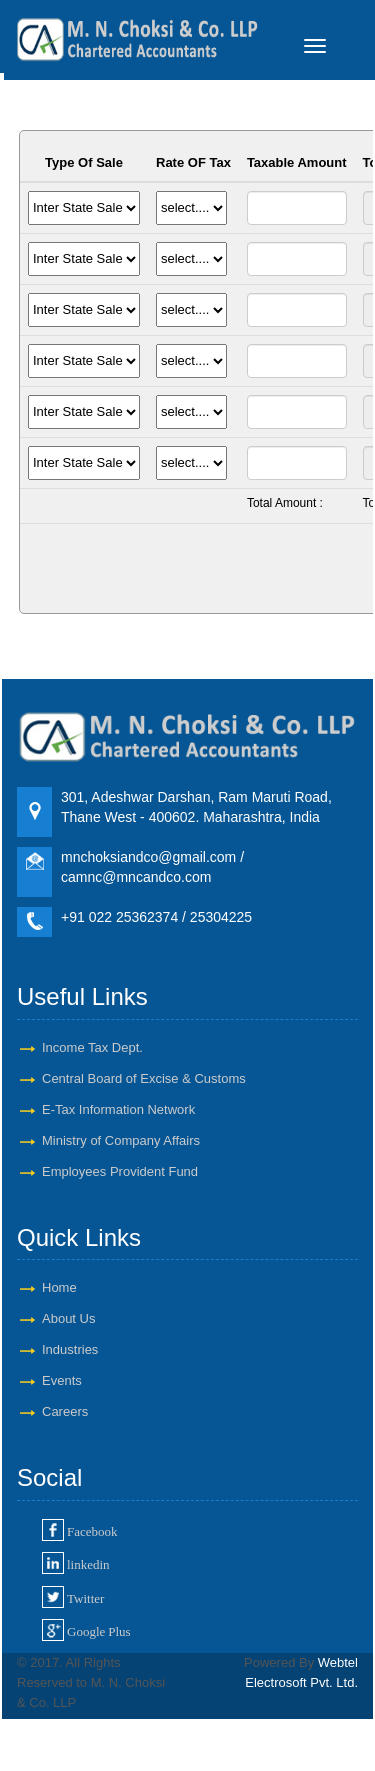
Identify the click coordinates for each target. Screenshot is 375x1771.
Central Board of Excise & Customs (144, 1078)
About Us (68, 1318)
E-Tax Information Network (118, 1109)
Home (59, 1287)
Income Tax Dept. (92, 1047)
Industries (70, 1349)
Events (62, 1380)
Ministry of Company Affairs (121, 1140)
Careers (65, 1411)
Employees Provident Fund (120, 1171)
